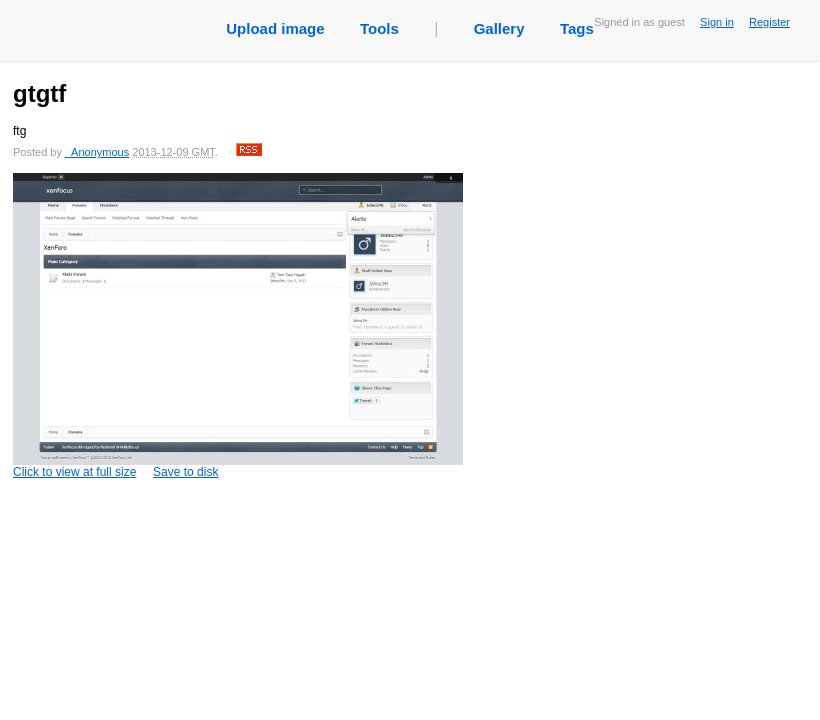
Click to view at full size (238, 326)
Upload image (275, 28)
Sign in (717, 22)
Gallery (499, 28)
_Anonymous (97, 152)
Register (769, 22)
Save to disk (185, 472)
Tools (379, 28)
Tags (577, 28)
